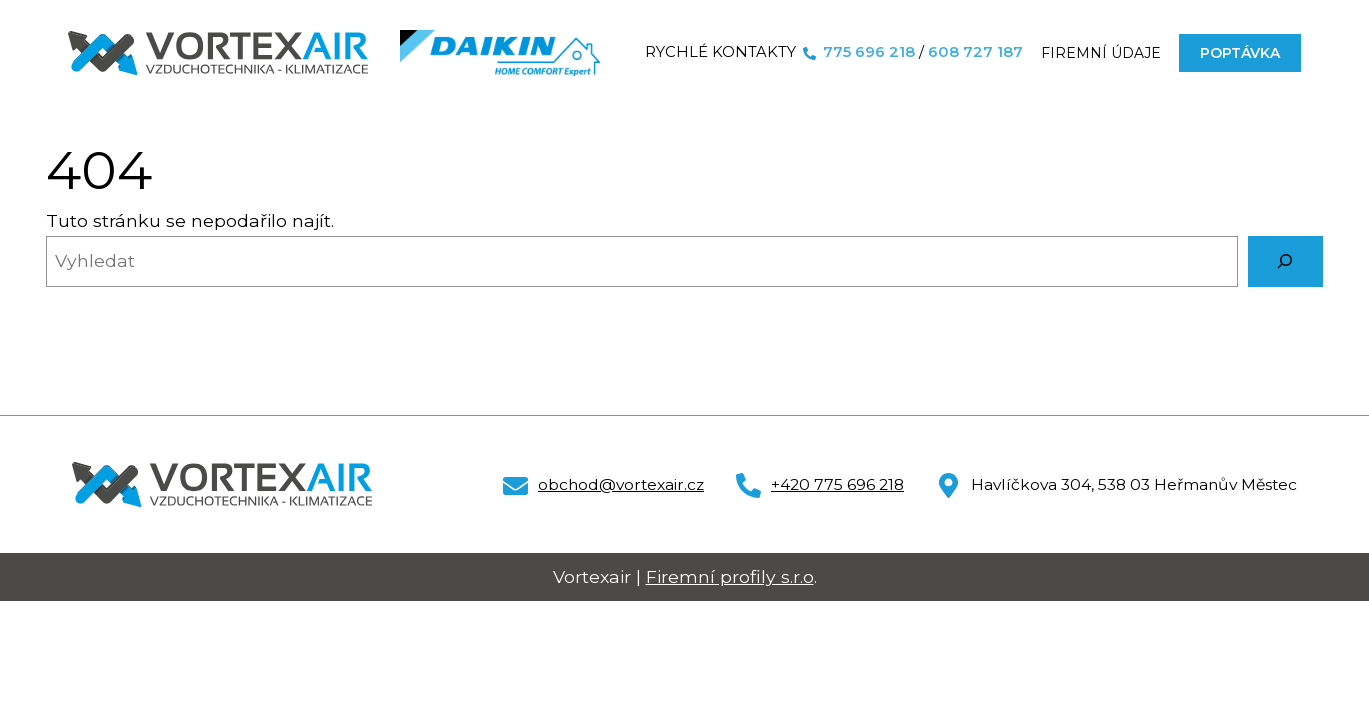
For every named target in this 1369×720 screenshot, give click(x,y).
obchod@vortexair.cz (621, 484)
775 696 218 (869, 52)
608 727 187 (975, 52)
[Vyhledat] (1285, 262)
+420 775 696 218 (837, 484)
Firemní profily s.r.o (730, 576)
